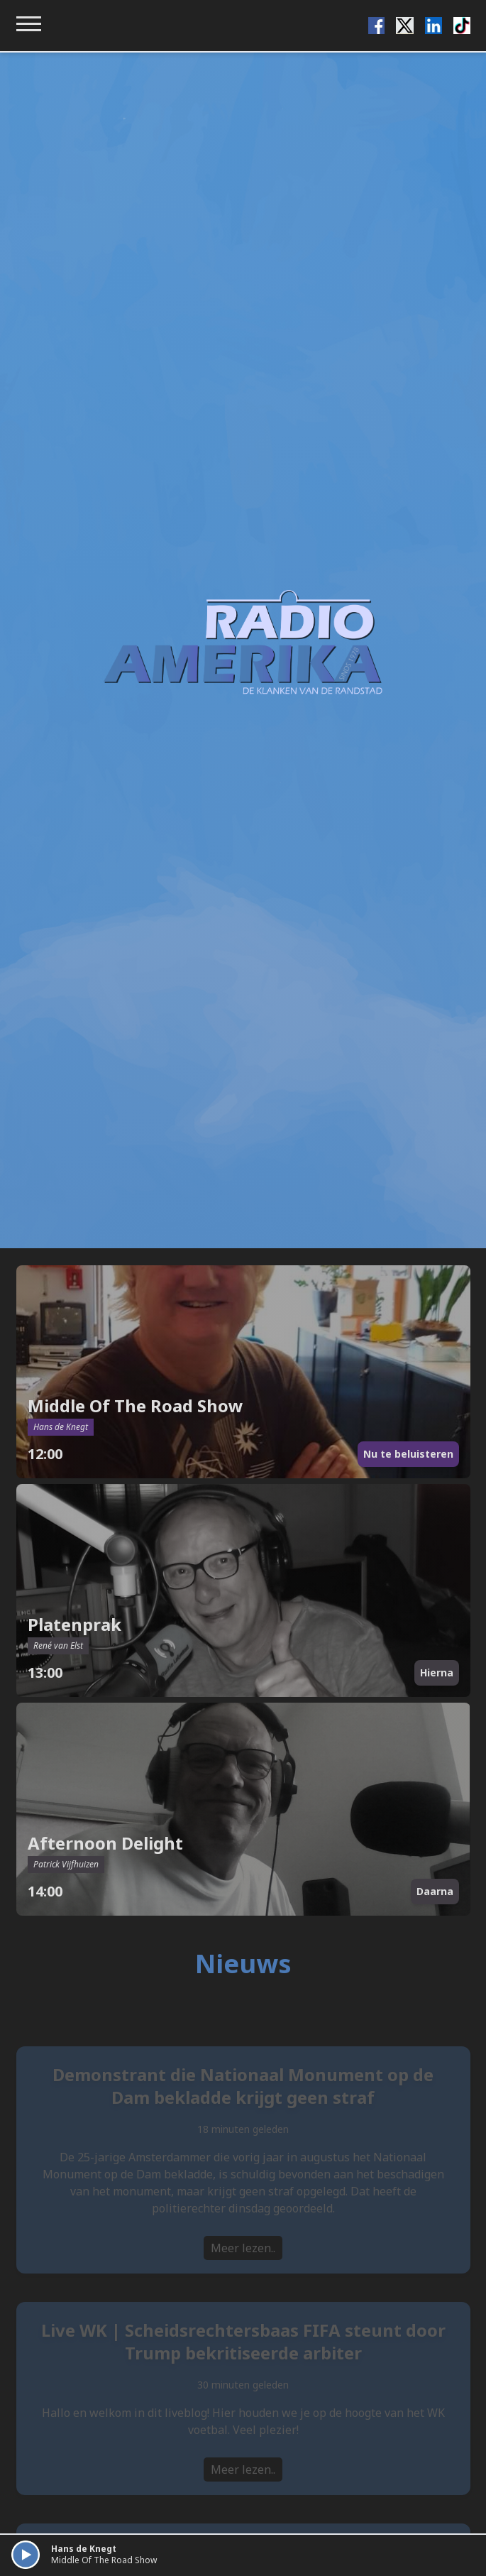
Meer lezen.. (243, 2264)
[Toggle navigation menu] (28, 24)
